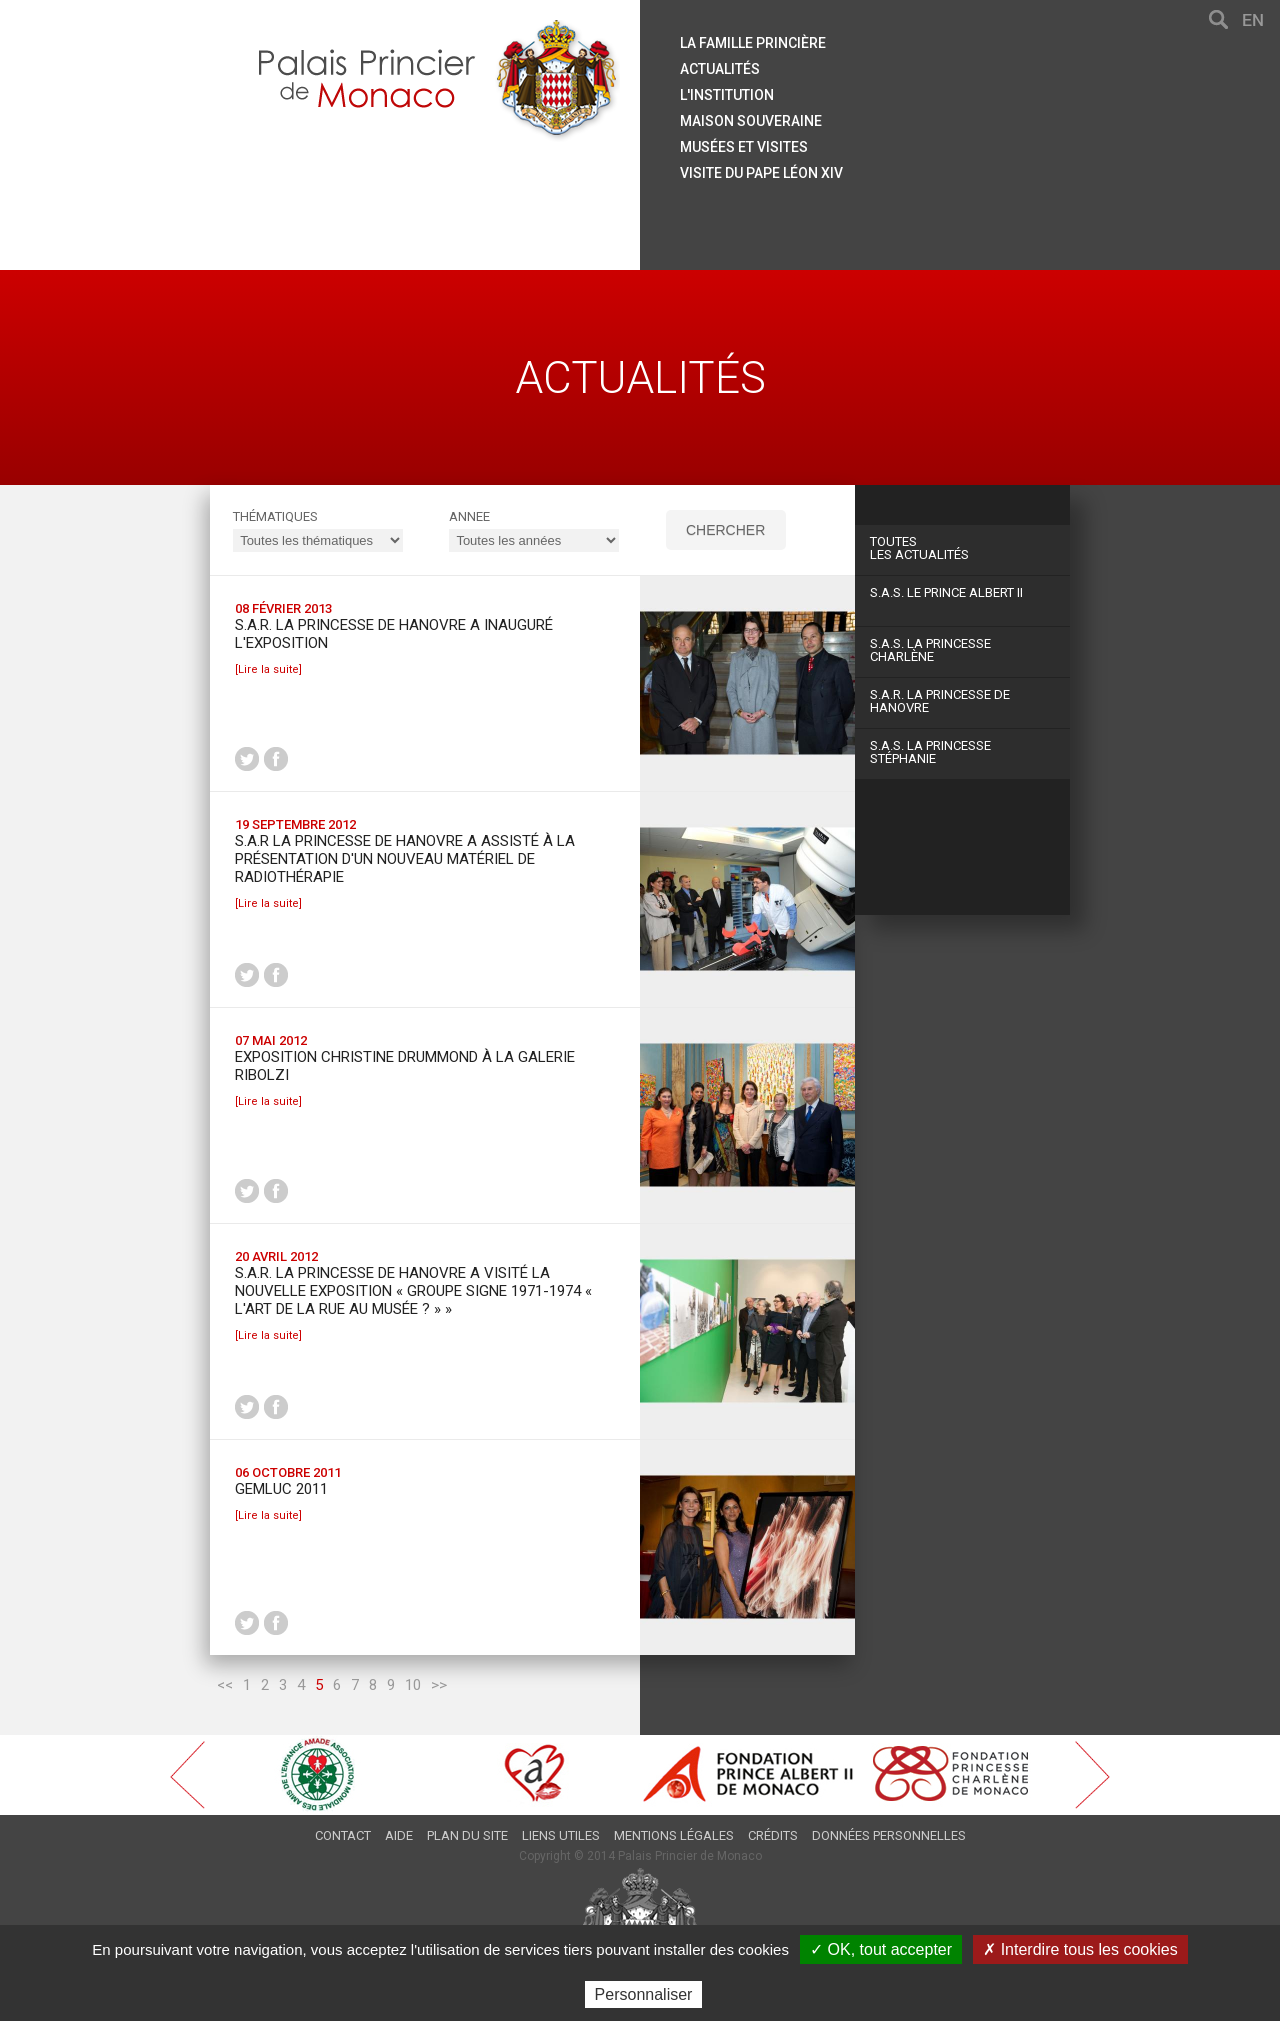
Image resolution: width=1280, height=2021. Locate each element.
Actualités (720, 69)
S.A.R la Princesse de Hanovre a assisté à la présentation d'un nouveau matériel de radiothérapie (405, 859)
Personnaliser (644, 1994)
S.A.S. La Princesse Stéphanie (930, 752)
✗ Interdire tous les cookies (1080, 1949)
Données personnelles (889, 1835)
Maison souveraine (751, 121)
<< (225, 1685)
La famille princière (753, 43)
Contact (343, 1835)
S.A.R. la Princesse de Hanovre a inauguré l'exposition (394, 634)
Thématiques (275, 516)
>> (439, 1685)
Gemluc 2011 (281, 1489)
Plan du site (467, 1835)
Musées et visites (744, 147)
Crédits (773, 1835)
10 (413, 1685)
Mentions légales (674, 1835)
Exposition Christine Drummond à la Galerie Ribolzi (405, 1066)
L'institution (727, 95)
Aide (399, 1835)
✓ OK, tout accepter (881, 1949)
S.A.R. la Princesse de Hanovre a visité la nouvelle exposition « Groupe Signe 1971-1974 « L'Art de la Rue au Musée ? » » (413, 1291)
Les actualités (962, 548)
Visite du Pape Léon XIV (761, 173)
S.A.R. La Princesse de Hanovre (940, 701)
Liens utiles (561, 1835)
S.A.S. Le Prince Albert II (946, 592)
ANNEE (469, 516)
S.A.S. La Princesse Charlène (930, 650)
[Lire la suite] (268, 669)
